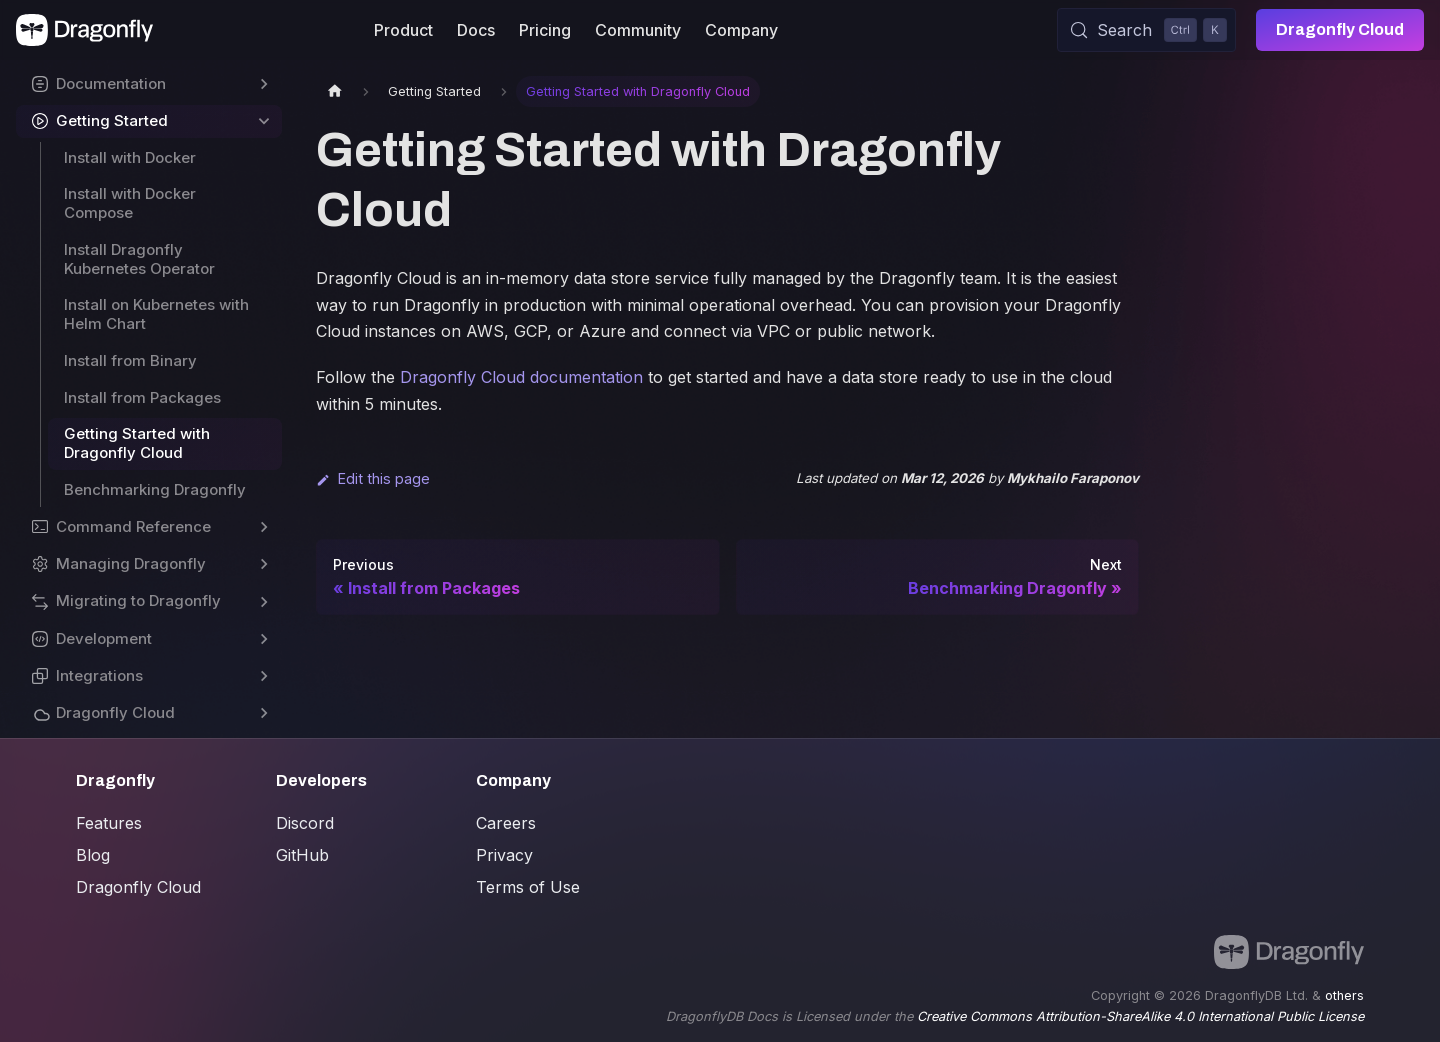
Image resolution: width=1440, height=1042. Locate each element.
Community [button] (638, 30)
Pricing (545, 30)
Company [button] (741, 30)
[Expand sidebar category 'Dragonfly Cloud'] (264, 713)
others (1344, 995)
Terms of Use (528, 887)
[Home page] (335, 91)
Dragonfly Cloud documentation (521, 377)
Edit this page (373, 478)
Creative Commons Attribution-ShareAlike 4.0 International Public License (1140, 1016)
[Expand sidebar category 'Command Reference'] (264, 527)
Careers (506, 823)
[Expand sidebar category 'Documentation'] (264, 84)
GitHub (302, 855)
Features (109, 823)
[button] (149, 564)
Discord (305, 823)
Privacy (504, 855)
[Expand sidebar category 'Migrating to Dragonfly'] (264, 601)
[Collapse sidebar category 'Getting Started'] (264, 121)
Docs (476, 30)
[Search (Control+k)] (1146, 30)
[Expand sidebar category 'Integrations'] (264, 676)
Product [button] (403, 30)
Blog (93, 855)
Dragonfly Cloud (1340, 29)
